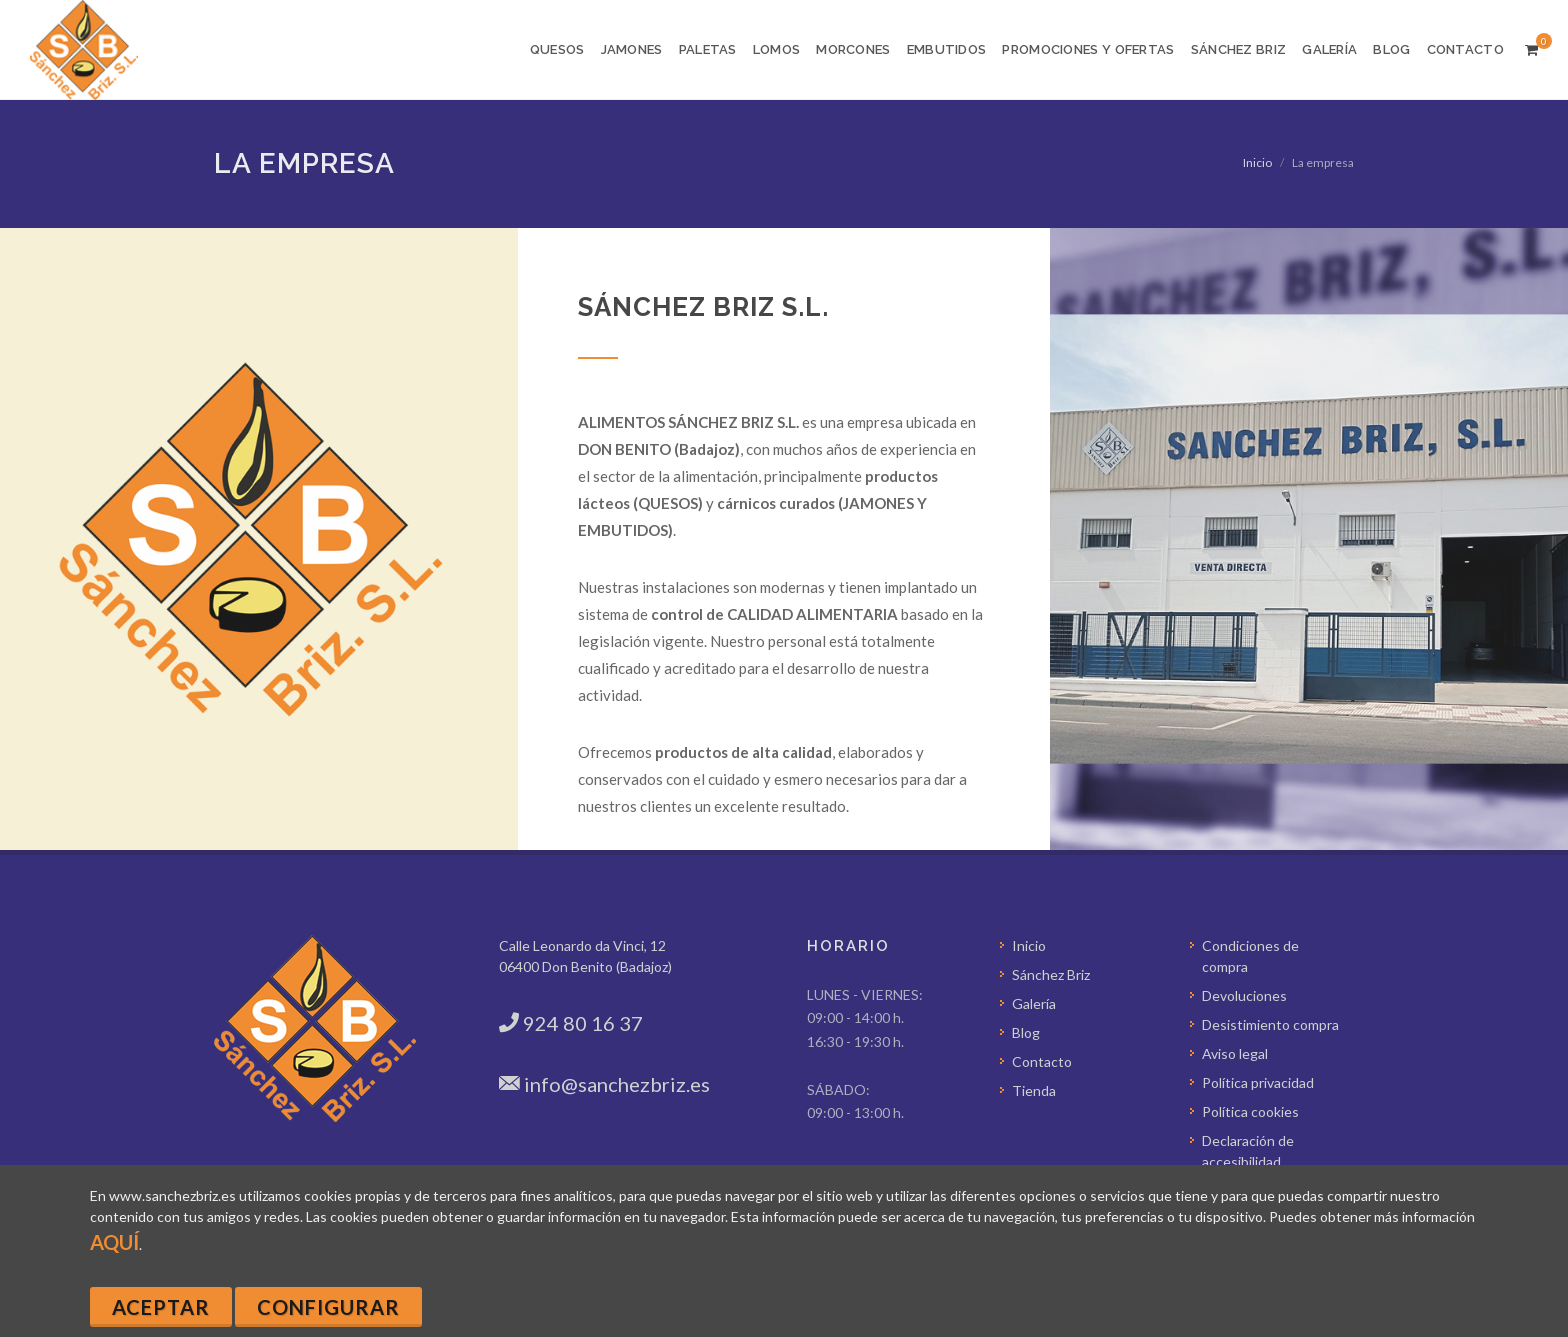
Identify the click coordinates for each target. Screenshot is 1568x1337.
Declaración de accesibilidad (1248, 1151)
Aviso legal (1235, 1053)
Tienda (1034, 1090)
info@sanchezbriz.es (617, 1084)
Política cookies (1250, 1111)
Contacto (1042, 1061)
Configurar (328, 1307)
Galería (1034, 1003)
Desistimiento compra (1270, 1024)
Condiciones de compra (1250, 956)
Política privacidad (1258, 1082)
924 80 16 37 (583, 1023)
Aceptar (161, 1307)
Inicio (1257, 162)
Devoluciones (1244, 995)
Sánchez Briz (1051, 974)
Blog (1026, 1032)
